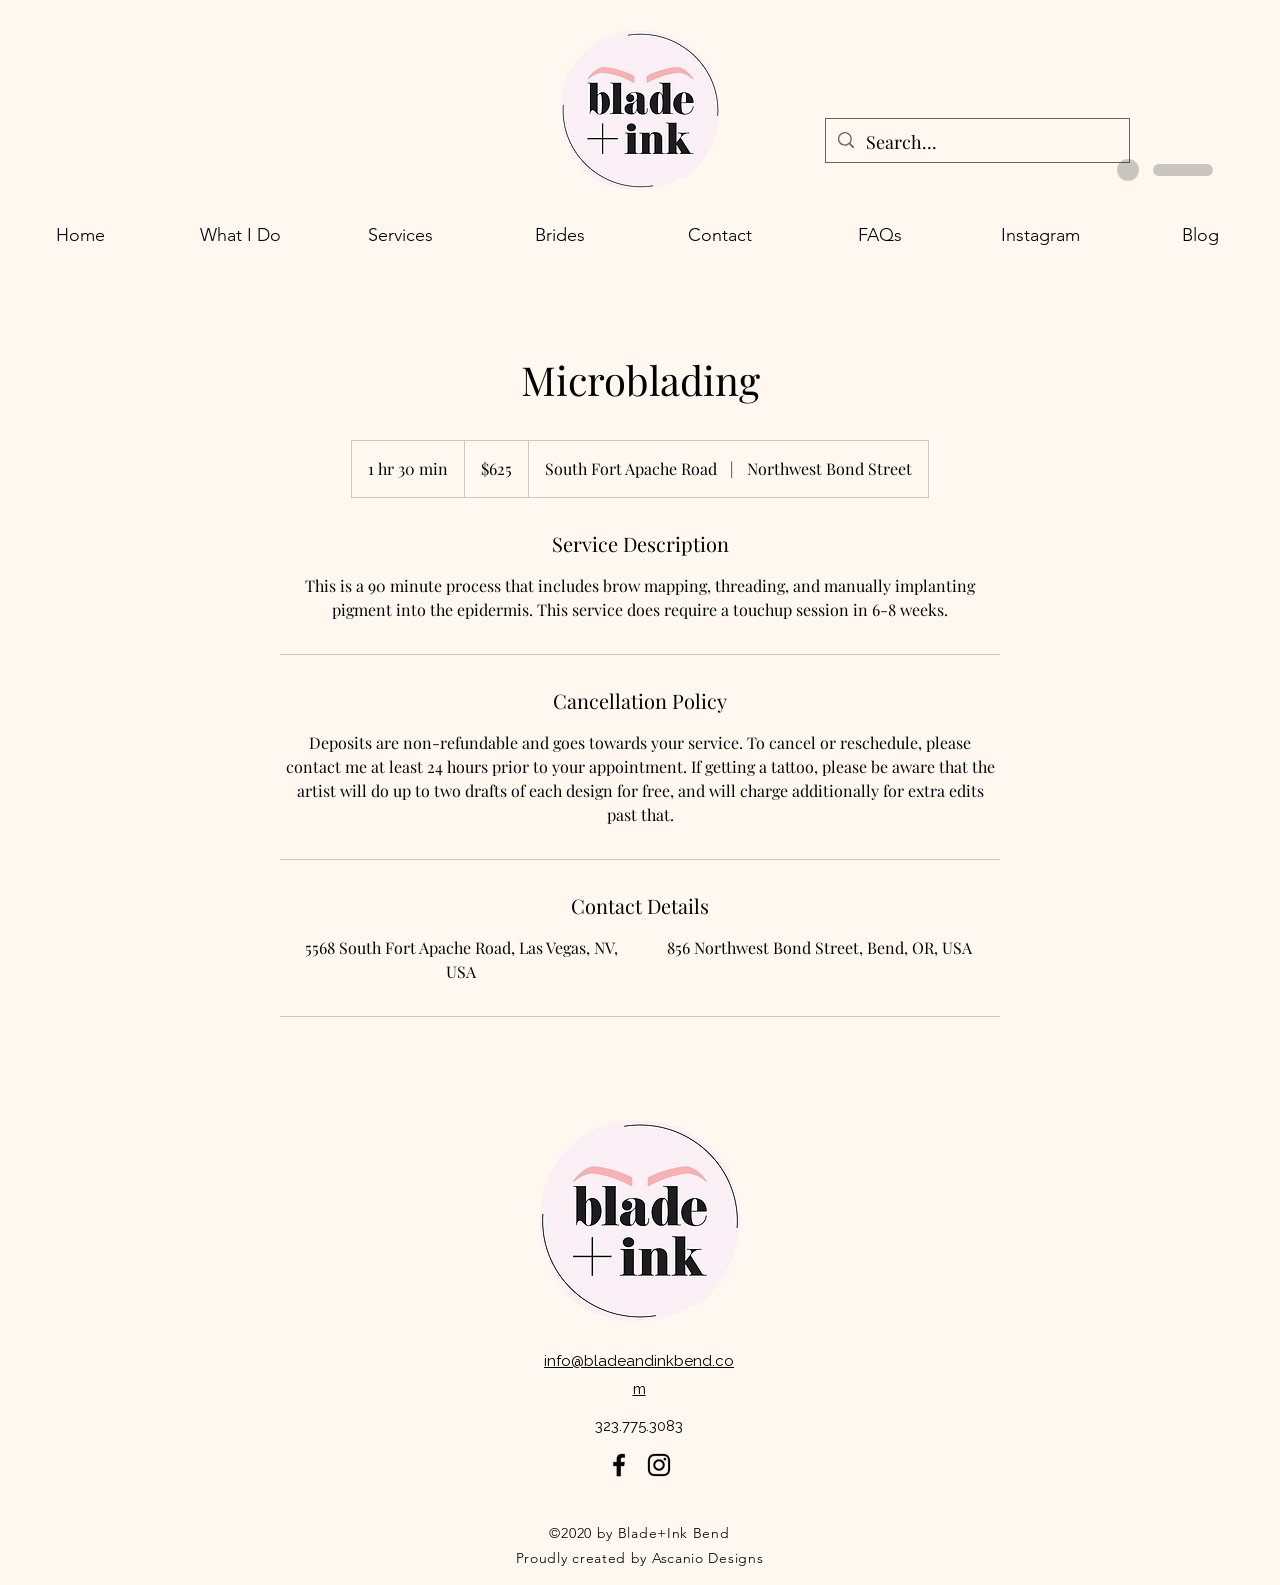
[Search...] (976, 143)
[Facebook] (619, 1465)
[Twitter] (659, 1465)
